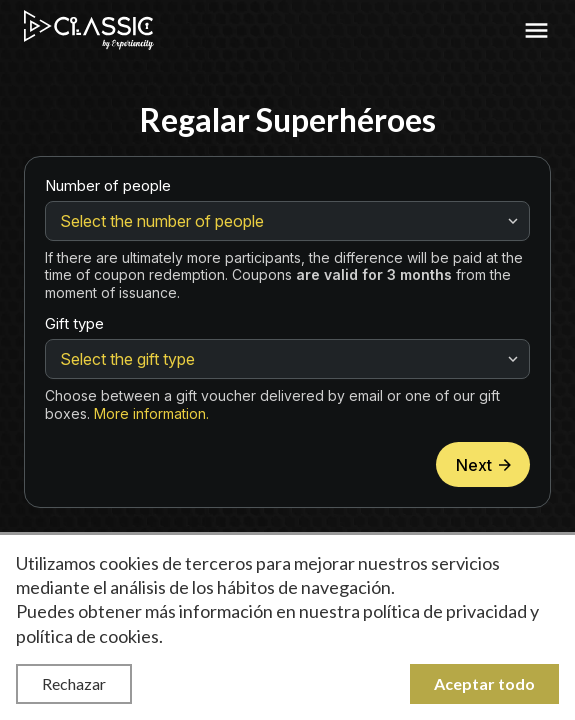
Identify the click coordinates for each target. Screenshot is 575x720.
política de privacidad (445, 611)
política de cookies (87, 636)
